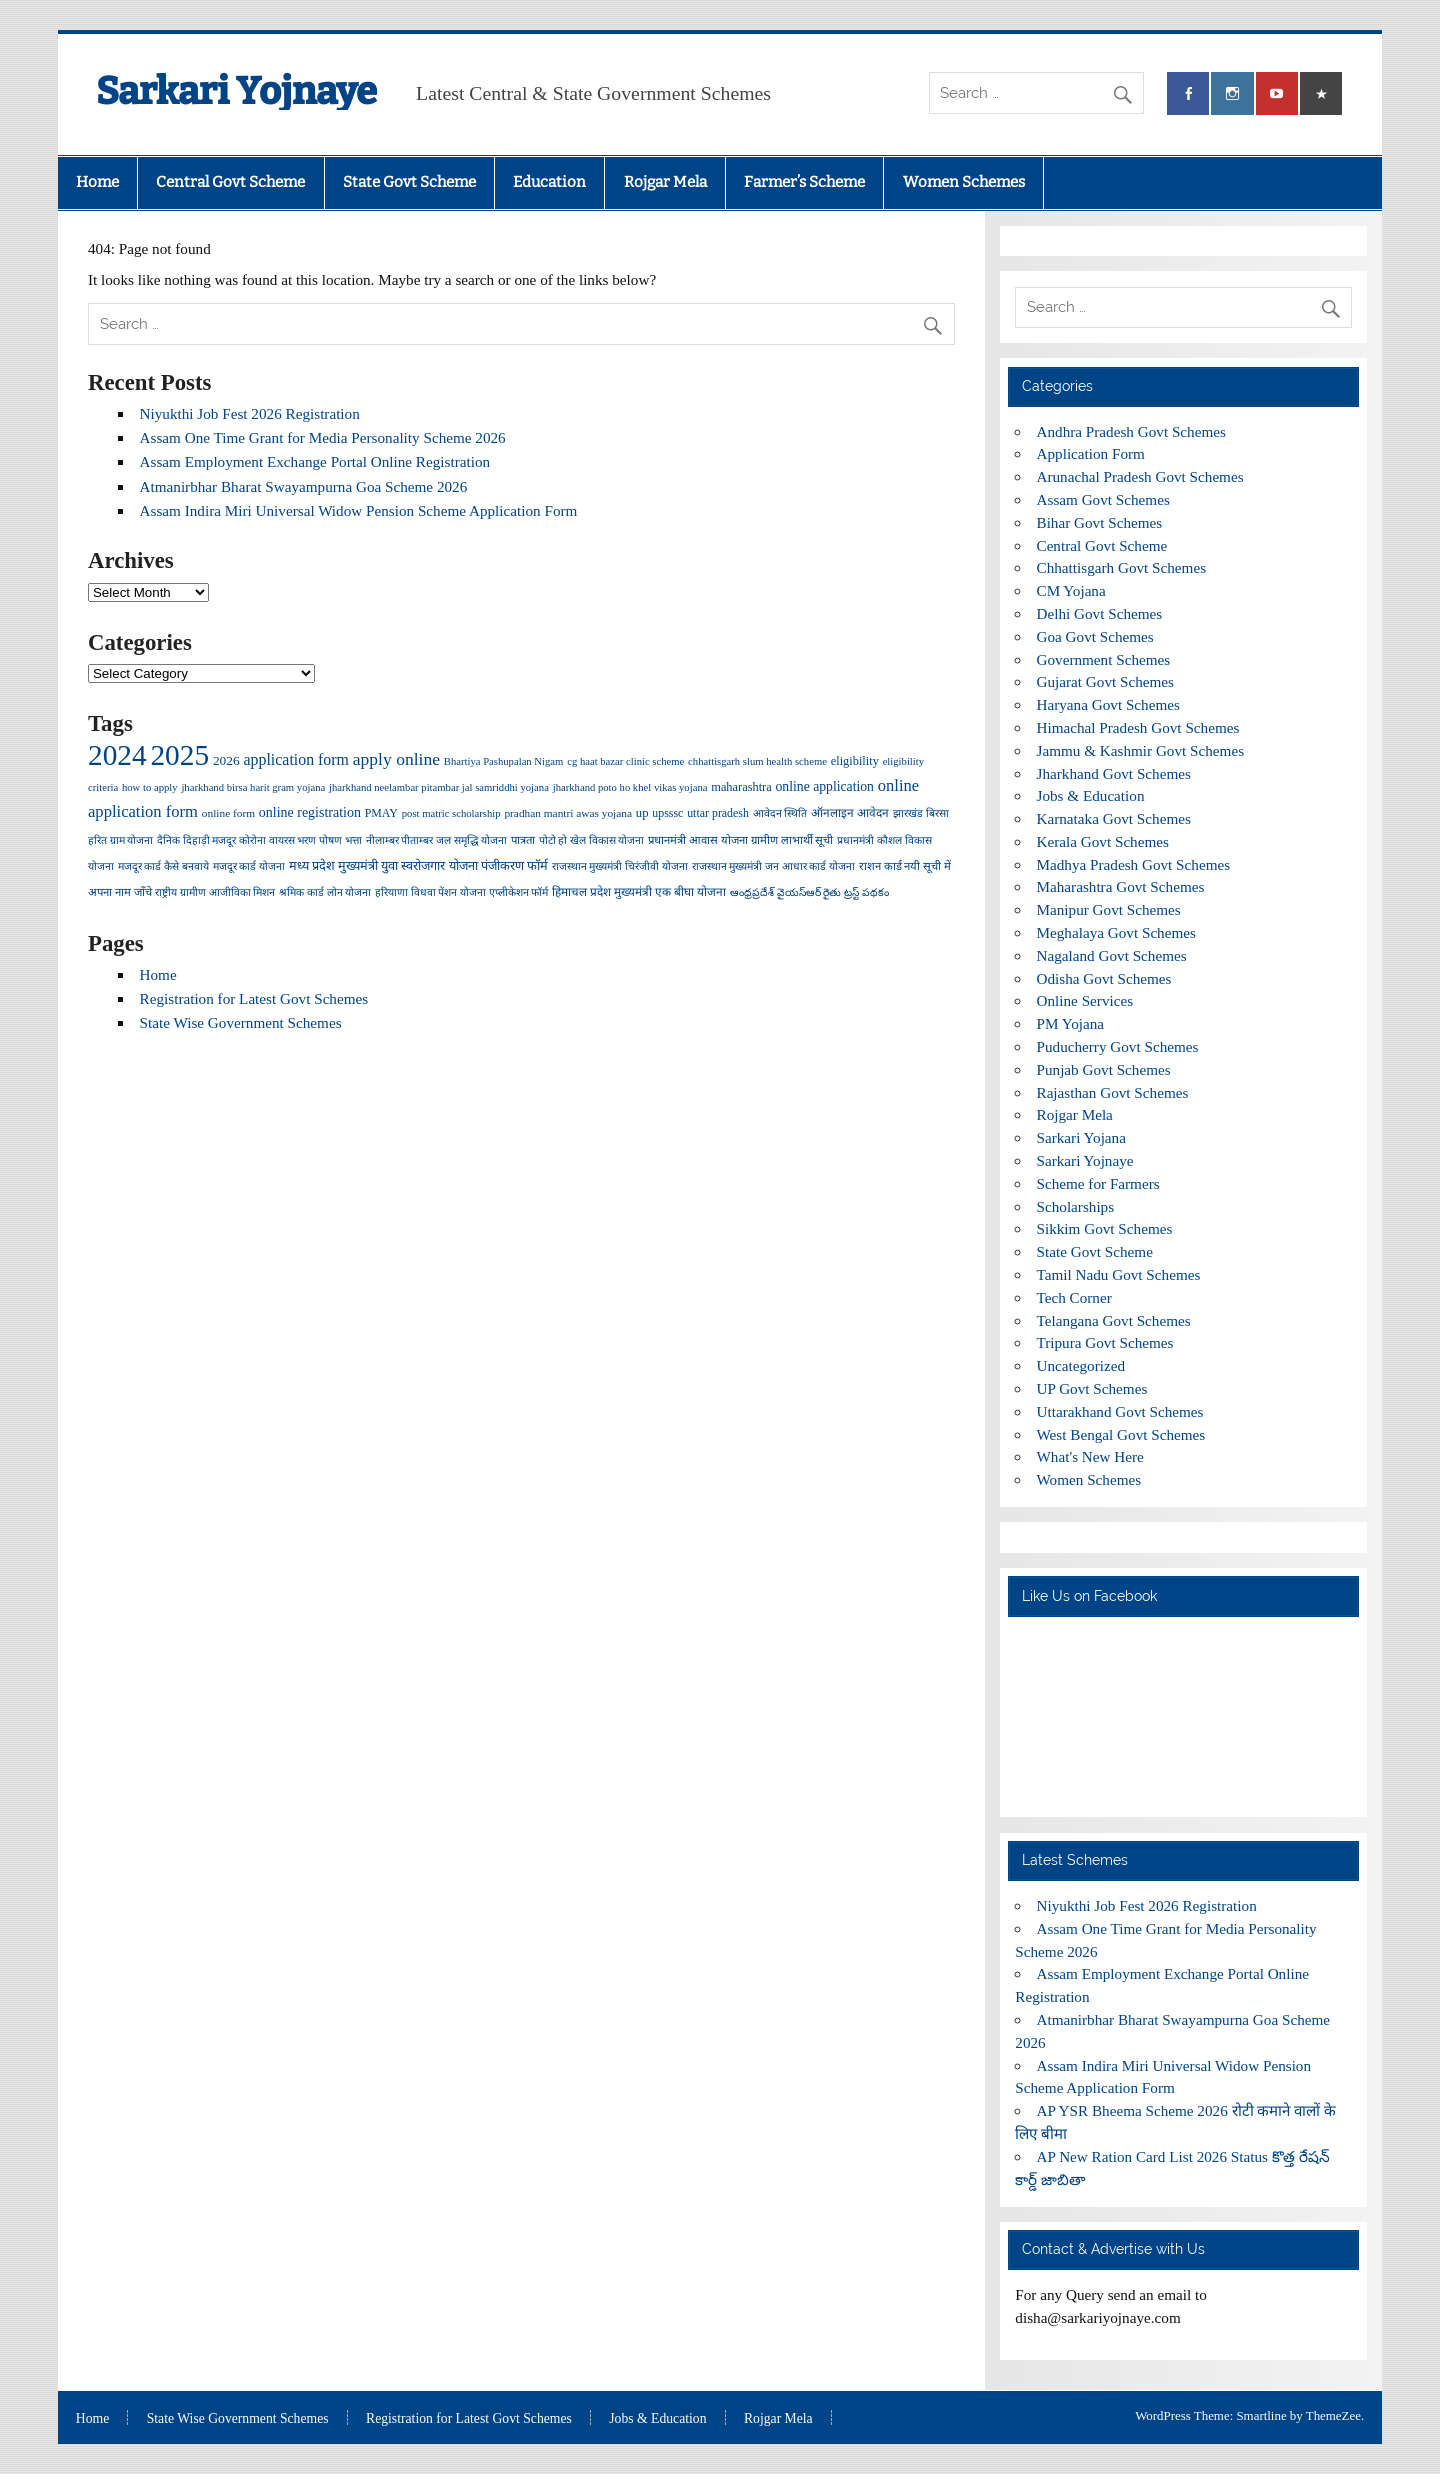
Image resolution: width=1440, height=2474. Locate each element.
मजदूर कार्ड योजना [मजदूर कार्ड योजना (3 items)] (249, 866)
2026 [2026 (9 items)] (226, 760)
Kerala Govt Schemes (1103, 841)
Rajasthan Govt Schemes (1113, 1092)
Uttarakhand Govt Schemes (1120, 1411)
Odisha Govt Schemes (1104, 978)
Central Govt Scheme (230, 182)
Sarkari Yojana (1081, 1137)
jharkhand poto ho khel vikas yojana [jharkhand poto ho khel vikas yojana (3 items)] (630, 787)
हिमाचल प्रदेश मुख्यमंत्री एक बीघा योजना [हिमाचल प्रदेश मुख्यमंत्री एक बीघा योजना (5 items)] (639, 892)
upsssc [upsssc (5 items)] (667, 813)
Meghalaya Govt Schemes (1116, 932)
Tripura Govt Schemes (1105, 1342)
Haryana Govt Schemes (1108, 704)
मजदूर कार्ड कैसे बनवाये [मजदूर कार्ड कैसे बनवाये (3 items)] (163, 866)
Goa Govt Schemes (1095, 636)
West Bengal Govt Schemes (1121, 1434)
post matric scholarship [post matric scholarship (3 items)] (451, 813)
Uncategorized (1081, 1365)
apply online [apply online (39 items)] (396, 759)
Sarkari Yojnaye (236, 91)
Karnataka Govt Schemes (1114, 818)
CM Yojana (1071, 590)
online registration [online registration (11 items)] (310, 812)
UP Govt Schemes (1092, 1388)
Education (549, 182)
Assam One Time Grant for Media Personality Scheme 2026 (323, 437)
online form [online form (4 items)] (228, 813)
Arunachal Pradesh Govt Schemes (1140, 476)
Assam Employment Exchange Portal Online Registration (315, 461)
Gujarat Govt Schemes (1106, 681)
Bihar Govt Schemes (1100, 522)
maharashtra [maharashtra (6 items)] (741, 787)
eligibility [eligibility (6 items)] (855, 761)
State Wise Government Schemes (241, 1022)
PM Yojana (1071, 1023)
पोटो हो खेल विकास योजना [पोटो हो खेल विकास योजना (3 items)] (592, 840)
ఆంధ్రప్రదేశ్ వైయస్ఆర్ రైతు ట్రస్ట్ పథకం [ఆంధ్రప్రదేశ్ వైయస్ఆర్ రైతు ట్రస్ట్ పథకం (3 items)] (809, 892)
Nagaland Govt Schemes (1112, 955)
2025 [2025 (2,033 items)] (179, 755)
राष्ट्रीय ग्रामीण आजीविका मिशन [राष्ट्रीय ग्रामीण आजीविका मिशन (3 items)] (215, 892)
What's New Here (1090, 1456)
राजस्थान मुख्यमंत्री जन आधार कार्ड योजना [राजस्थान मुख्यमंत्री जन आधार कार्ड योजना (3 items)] (773, 866)
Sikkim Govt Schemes (1105, 1228)
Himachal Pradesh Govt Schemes (1138, 727)
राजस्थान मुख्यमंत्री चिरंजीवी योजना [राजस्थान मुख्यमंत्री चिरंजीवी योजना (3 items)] (620, 866)
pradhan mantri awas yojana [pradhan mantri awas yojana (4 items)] (568, 813)
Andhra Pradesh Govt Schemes (1131, 431)
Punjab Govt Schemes (1104, 1069)
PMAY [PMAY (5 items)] (381, 813)
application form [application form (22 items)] (296, 759)
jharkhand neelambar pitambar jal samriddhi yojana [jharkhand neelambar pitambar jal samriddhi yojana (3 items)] (439, 787)
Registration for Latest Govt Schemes (254, 998)
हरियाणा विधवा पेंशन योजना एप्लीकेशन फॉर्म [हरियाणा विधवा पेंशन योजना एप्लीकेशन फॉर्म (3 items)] (461, 892)
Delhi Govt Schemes (1100, 613)
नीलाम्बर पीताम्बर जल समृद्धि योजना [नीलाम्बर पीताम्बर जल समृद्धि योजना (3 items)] (437, 840)
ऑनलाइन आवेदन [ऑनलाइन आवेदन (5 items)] (850, 813)
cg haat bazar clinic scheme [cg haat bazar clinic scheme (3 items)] (625, 761)
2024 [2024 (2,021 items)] (117, 755)
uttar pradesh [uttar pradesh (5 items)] (718, 813)
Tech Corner (1074, 1297)
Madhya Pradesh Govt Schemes (1134, 864)
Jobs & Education (1091, 795)
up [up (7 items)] (642, 813)
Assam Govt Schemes (1103, 499)
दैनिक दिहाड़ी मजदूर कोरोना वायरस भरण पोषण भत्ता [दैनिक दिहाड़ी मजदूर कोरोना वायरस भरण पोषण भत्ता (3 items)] (259, 840)
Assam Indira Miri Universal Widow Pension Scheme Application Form (359, 510)
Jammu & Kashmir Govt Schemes (1141, 750)
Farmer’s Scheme (804, 182)
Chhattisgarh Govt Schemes (1122, 567)
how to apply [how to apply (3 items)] (150, 787)
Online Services (1085, 1000)
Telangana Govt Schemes (1114, 1320)
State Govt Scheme (409, 182)
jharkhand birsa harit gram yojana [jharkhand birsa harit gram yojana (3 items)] (253, 787)
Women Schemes (964, 182)
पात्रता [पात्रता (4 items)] (523, 840)
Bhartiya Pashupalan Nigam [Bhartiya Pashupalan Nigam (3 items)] (504, 761)
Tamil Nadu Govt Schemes (1119, 1274)
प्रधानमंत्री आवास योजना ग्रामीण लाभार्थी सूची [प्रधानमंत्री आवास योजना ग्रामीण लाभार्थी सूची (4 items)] (740, 840)
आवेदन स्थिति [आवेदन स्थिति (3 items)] (780, 813)
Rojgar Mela (665, 182)
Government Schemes (1104, 659)
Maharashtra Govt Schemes (1121, 886)
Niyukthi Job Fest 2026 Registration (250, 413)
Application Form (1091, 453)
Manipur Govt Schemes (1109, 909)
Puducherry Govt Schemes (1118, 1046)
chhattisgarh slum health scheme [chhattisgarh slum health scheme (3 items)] (757, 761)
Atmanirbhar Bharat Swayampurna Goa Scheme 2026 (304, 486)
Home (97, 182)
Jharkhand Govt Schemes (1114, 773)
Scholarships (1076, 1206)
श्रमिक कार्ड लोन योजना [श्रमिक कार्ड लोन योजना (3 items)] (325, 892)
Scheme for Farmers (1098, 1183)
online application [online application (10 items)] (825, 786)
